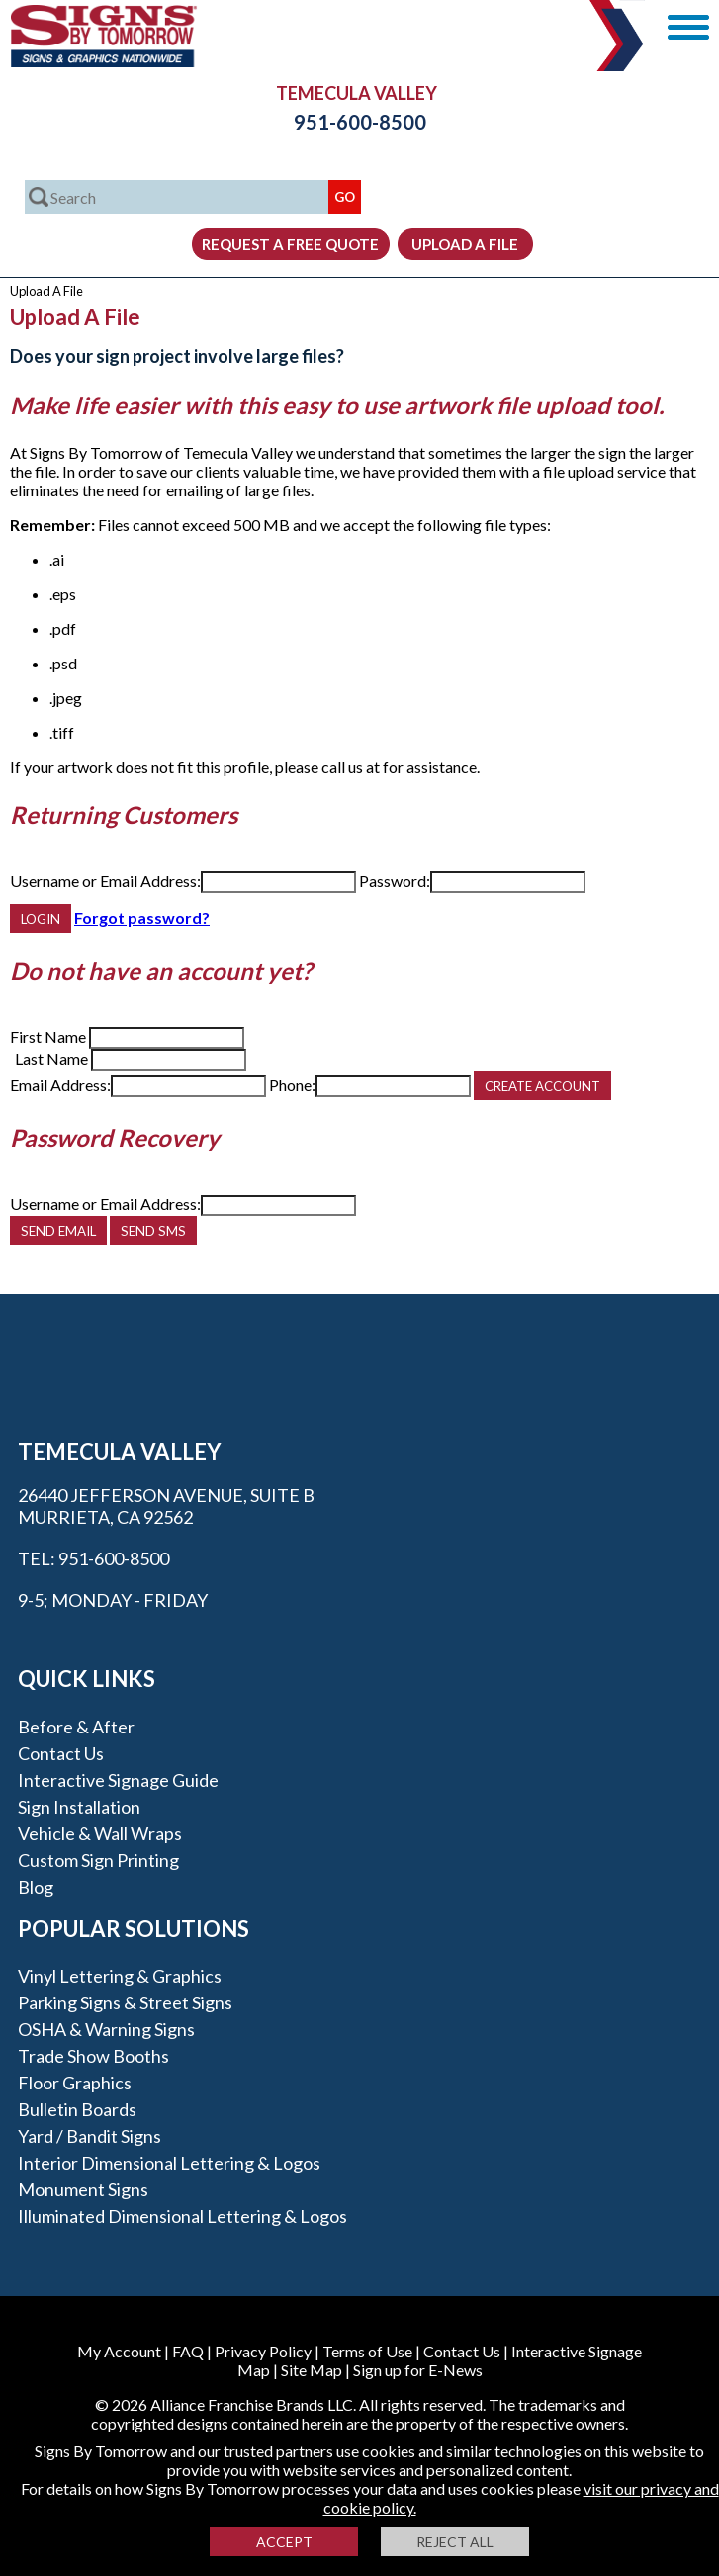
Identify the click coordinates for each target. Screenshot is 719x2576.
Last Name (51, 1058)
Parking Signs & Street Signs (125, 2002)
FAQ (188, 2351)
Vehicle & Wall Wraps (100, 1833)
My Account (119, 2351)
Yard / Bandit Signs (89, 2136)
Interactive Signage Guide (118, 1780)
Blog (35, 1887)
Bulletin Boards (77, 2109)
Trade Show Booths (93, 2056)
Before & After (76, 1726)
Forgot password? (142, 917)
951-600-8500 (360, 121)
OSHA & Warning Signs (106, 2029)
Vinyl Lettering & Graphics (120, 1976)
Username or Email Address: (105, 880)
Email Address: (60, 1084)
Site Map (311, 2369)
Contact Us (61, 1753)
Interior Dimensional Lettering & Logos (169, 2163)
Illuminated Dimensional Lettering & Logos (182, 2216)
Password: (394, 880)
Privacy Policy (263, 2351)
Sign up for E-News (418, 2369)
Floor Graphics (75, 2082)
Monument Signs (83, 2189)
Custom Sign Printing (98, 1860)
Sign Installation (79, 1807)
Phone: (292, 1084)
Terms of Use (367, 2351)
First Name (48, 1036)
